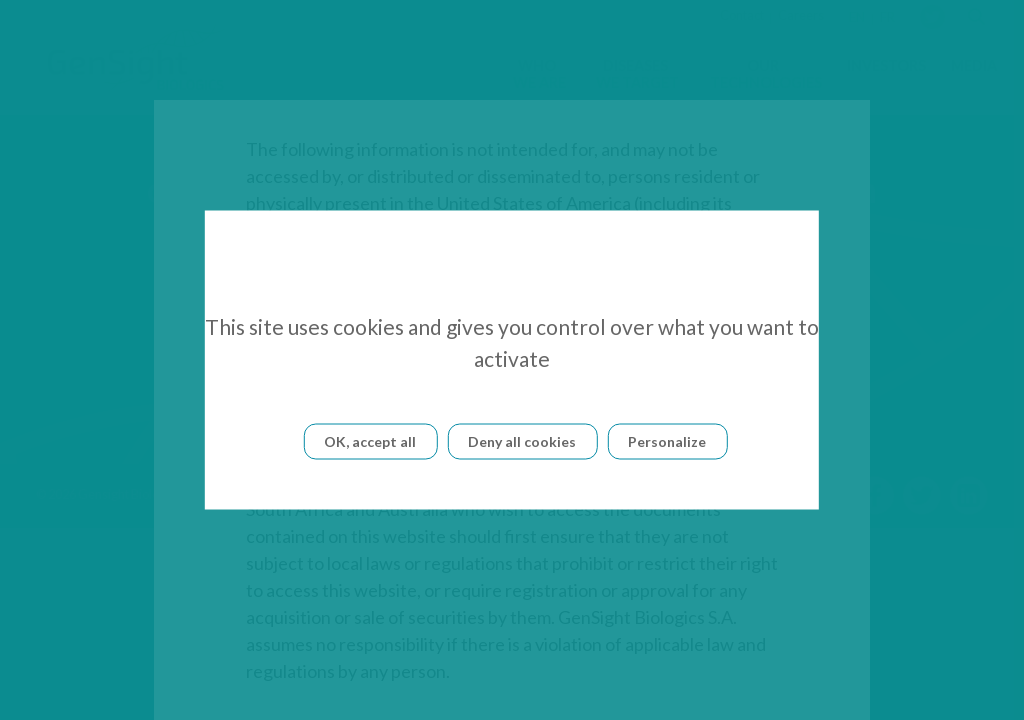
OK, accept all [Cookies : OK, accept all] (370, 441)
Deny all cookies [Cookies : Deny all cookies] (522, 441)
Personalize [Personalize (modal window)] (667, 441)
